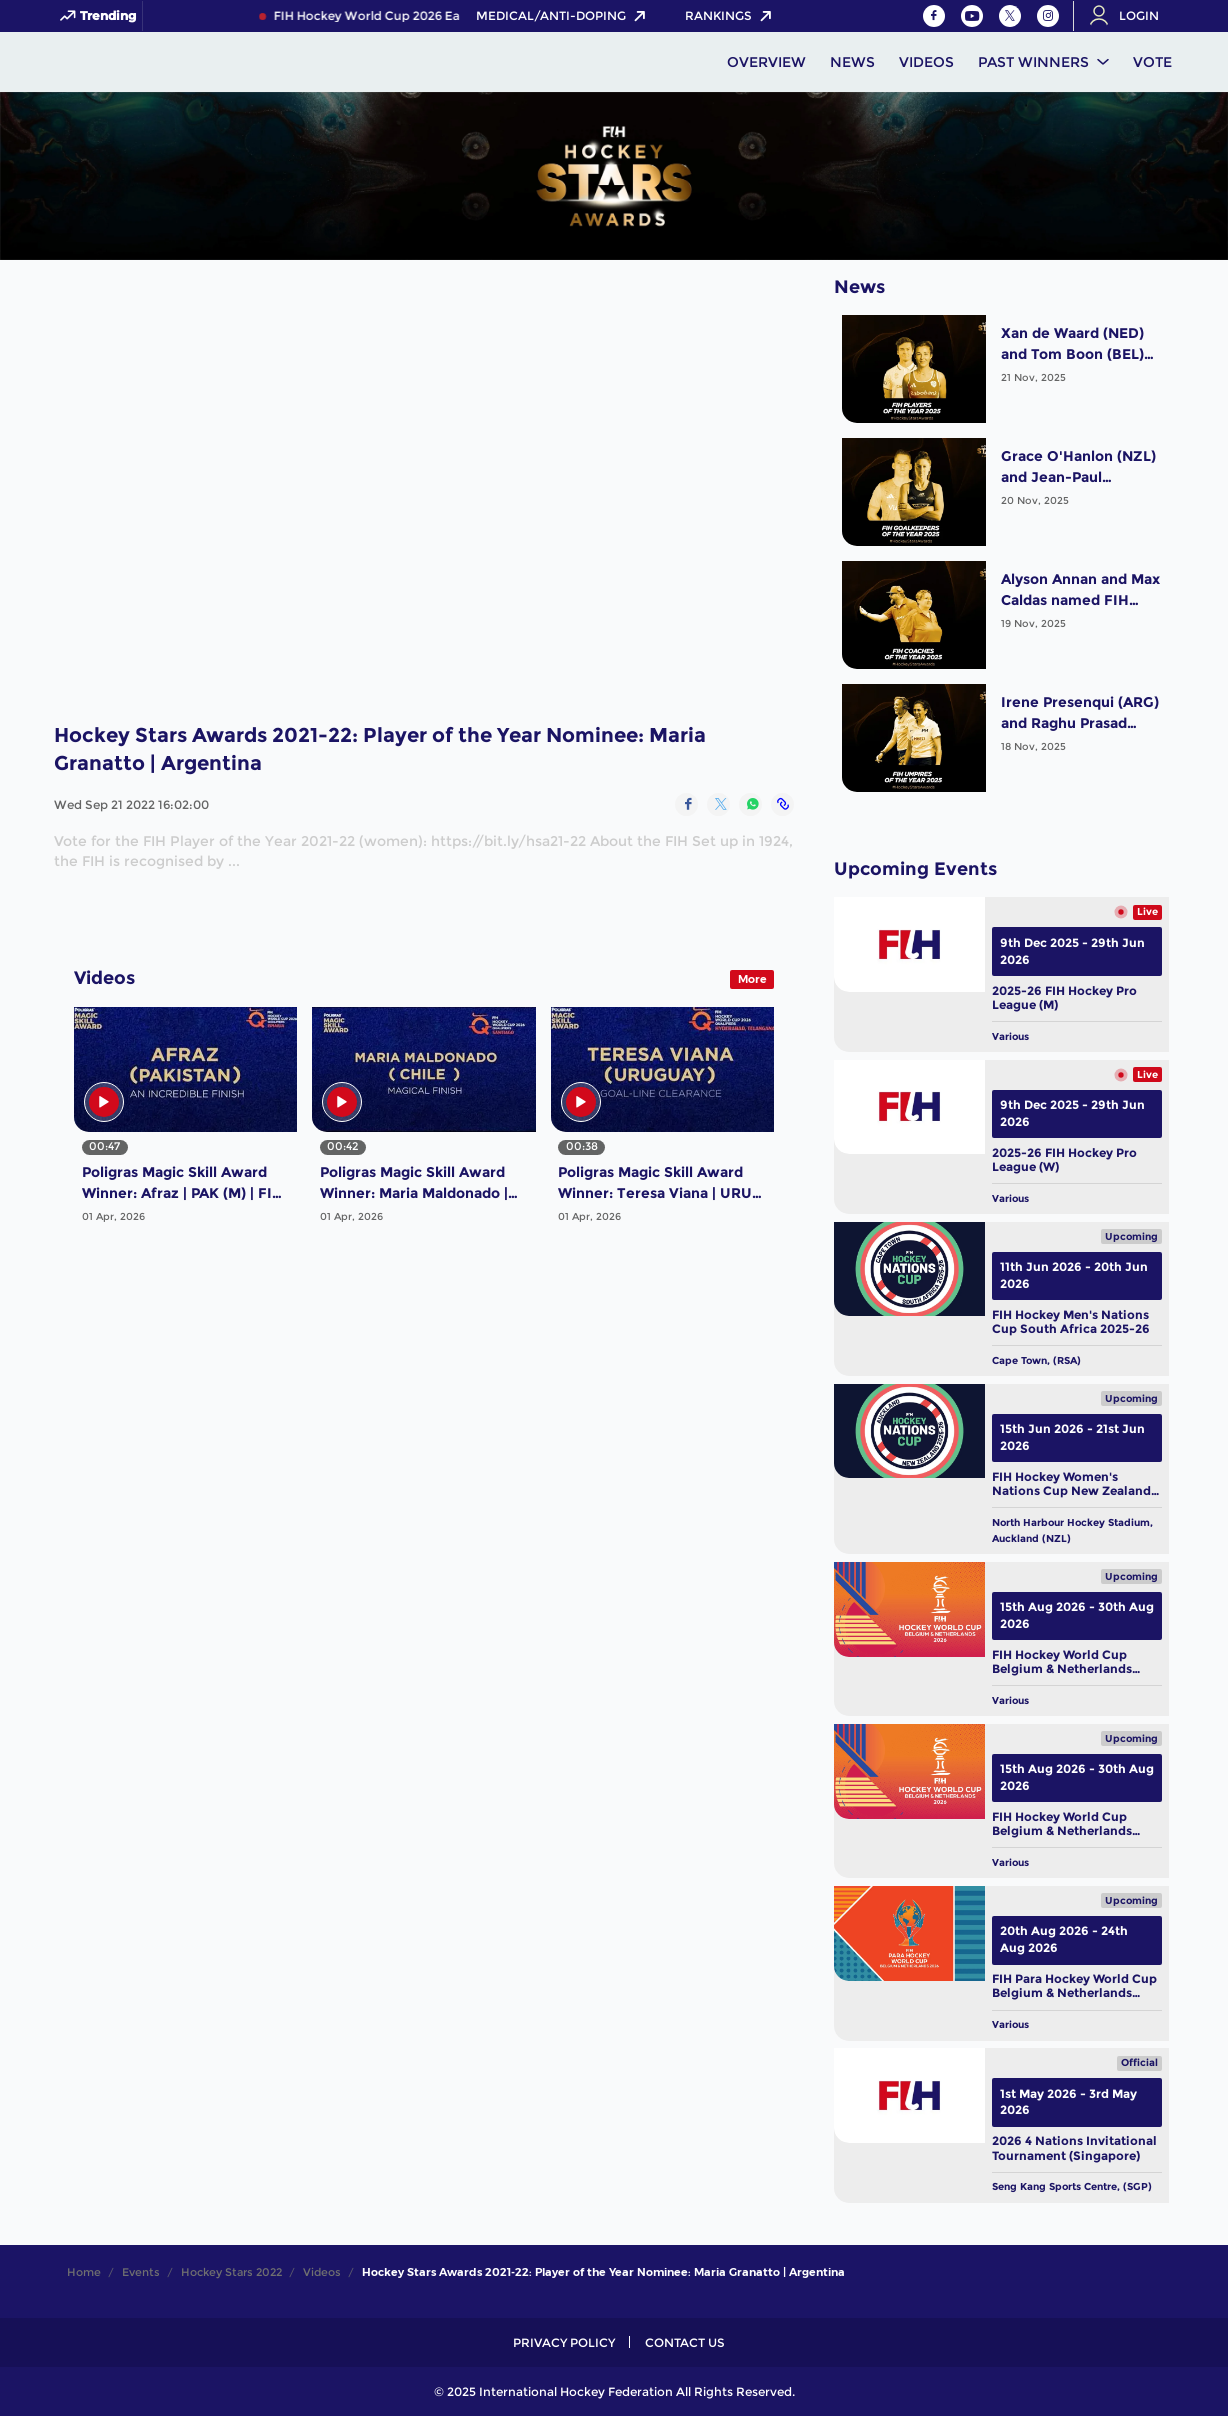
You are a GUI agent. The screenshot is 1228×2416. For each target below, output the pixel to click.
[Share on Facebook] (686, 804)
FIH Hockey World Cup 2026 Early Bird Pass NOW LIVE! (451, 16)
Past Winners (1033, 62)
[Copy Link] (782, 804)
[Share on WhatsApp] (750, 804)
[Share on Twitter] (718, 804)
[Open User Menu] (1131, 16)
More (752, 979)
